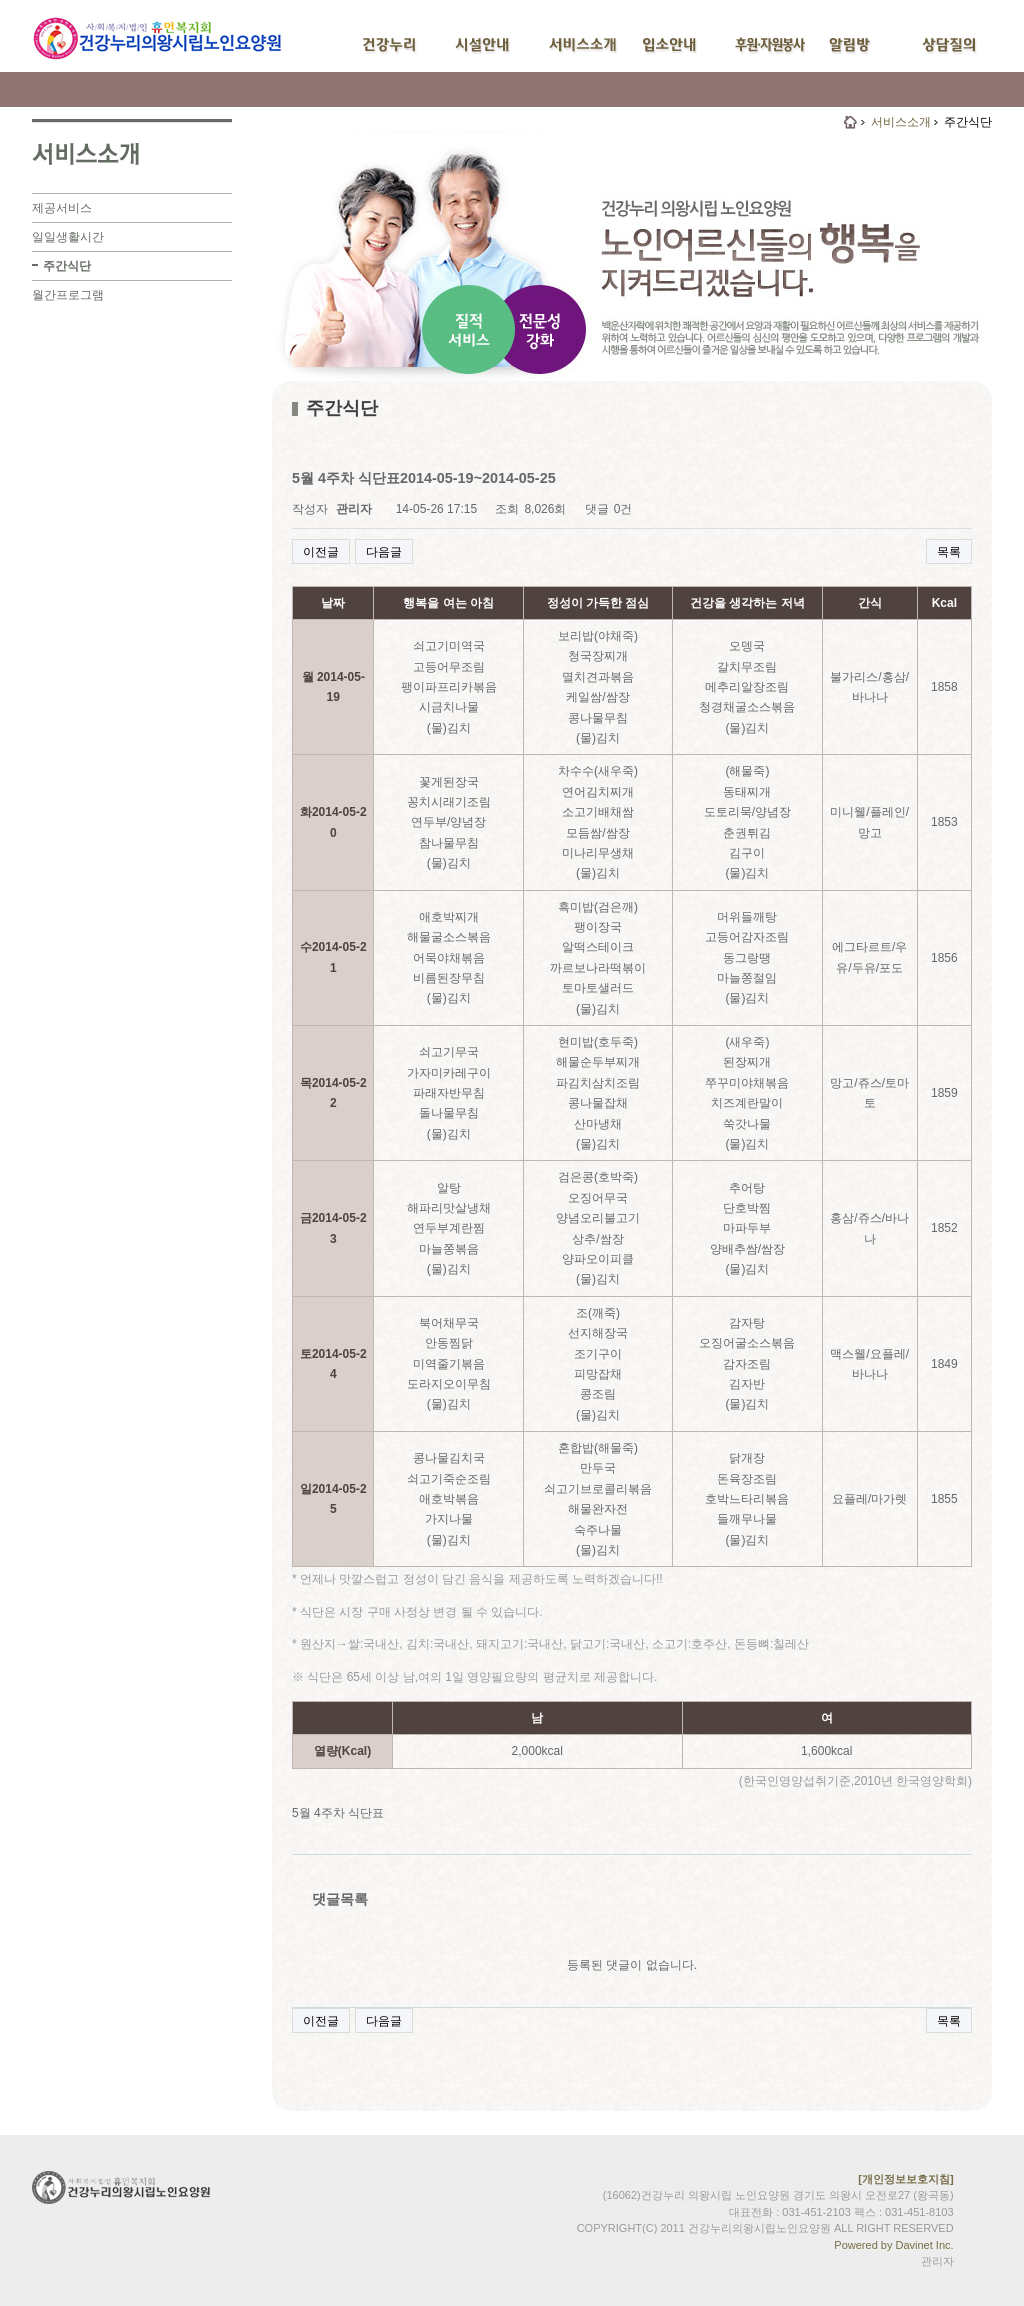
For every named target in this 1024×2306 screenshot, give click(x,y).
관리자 (937, 2261)
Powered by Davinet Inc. (893, 2245)
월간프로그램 (68, 295)
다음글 (384, 552)
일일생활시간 (68, 237)
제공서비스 (62, 208)
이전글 (321, 552)
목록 (949, 552)
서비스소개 (901, 122)
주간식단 (67, 266)
